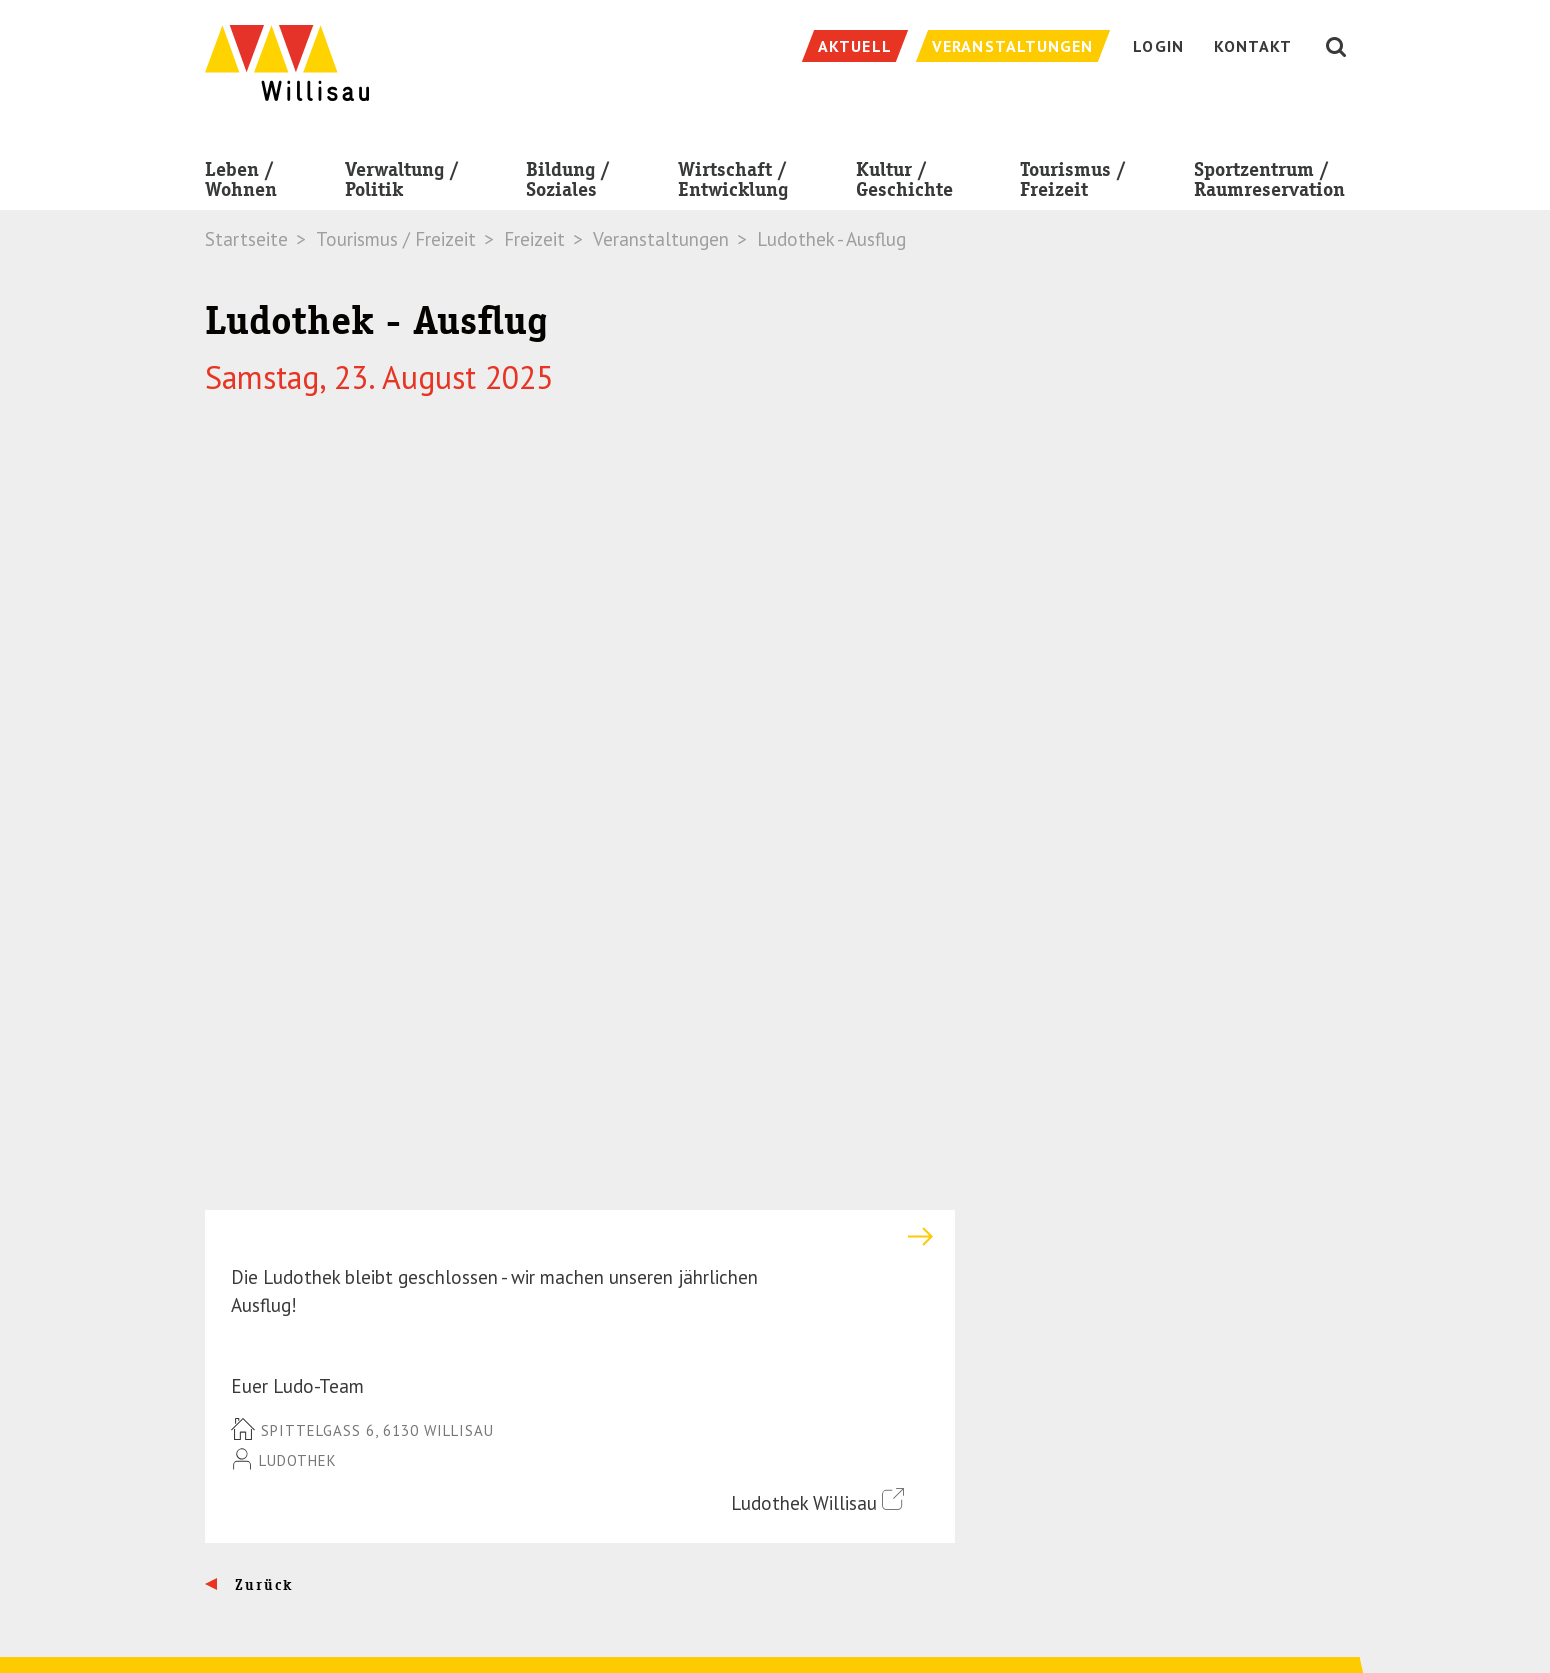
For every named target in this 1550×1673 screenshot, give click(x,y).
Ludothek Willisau (817, 778)
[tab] (580, 514)
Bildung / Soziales (568, 183)
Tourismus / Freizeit (1073, 183)
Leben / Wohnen (241, 183)
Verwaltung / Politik (402, 183)
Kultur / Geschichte (904, 183)
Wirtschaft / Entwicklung (733, 183)
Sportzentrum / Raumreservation (1269, 183)
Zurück (261, 862)
